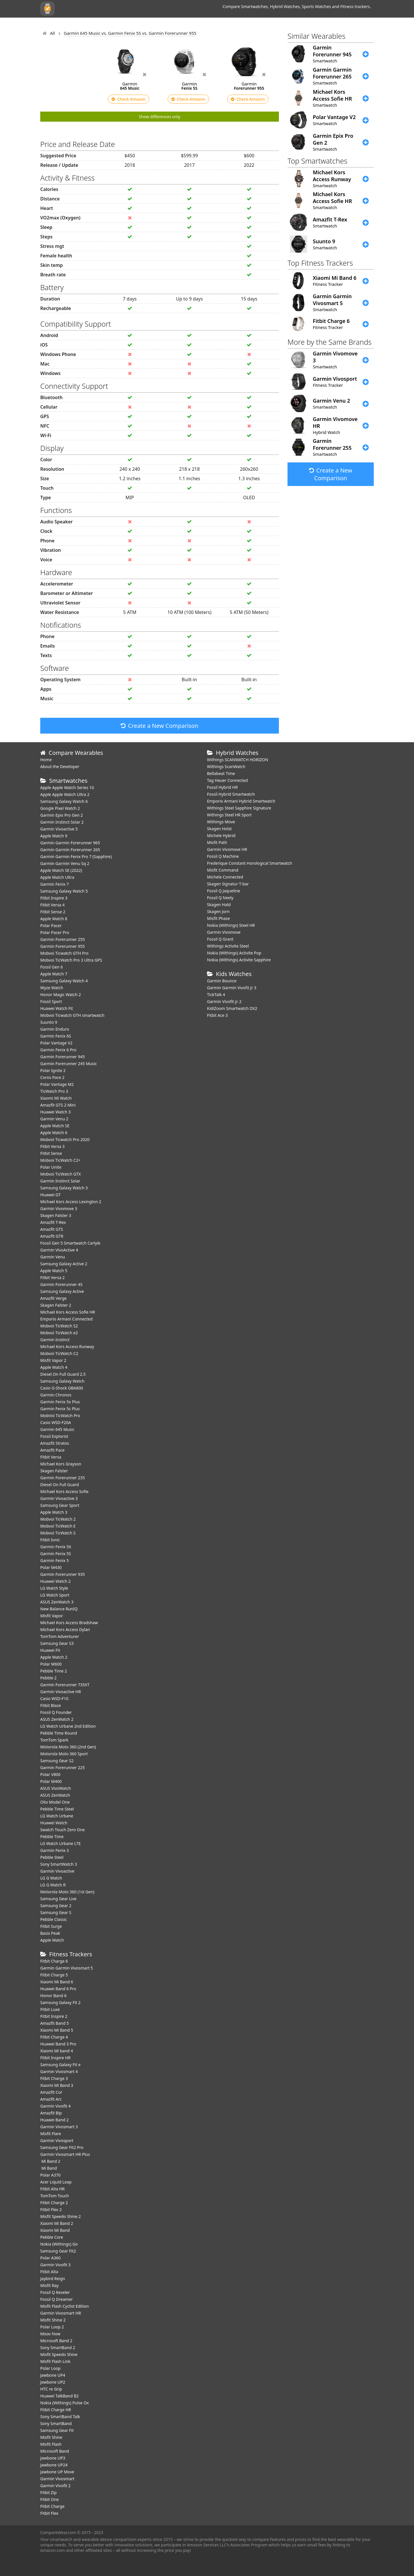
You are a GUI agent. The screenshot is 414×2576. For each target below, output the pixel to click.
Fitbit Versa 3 (52, 1146)
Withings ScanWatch (226, 766)
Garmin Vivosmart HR (60, 2313)
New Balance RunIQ (59, 1609)
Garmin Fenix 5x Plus (60, 1401)
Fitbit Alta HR (52, 2189)
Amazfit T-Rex (53, 1222)
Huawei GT (50, 1194)
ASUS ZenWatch (55, 1795)
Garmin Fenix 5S (55, 1553)
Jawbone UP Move (57, 2471)
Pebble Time (52, 1836)
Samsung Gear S (55, 1912)
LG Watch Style (54, 1588)
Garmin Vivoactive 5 (59, 829)
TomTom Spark (54, 1740)
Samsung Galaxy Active (62, 1291)
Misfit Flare (50, 2133)
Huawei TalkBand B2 (59, 2396)
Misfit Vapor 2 (53, 1360)
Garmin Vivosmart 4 (59, 2071)
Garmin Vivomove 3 (58, 1208)
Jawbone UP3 (52, 2458)
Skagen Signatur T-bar (228, 884)
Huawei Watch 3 (55, 1112)
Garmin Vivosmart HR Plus (65, 2154)
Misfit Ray (49, 2285)
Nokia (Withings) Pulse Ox (64, 2402)
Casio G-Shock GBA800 (61, 1388)
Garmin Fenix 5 (54, 1560)
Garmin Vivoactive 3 (59, 1498)
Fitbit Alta (49, 2271)
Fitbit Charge (52, 2506)
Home (46, 759)
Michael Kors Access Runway (67, 1346)
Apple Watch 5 (53, 1270)
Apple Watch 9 (53, 836)
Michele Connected (225, 877)
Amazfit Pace (52, 1450)
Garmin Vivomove (224, 932)
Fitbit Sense (51, 1153)
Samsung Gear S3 (57, 1643)
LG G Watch (51, 1878)
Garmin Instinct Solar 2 (62, 822)
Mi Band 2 (50, 2161)
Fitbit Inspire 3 (53, 898)
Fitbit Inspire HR (55, 2057)
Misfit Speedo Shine (58, 2354)
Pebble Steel (52, 1857)
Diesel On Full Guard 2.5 (63, 1374)
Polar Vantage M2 (57, 1084)
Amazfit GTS (51, 1229)
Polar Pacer (51, 925)
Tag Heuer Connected (227, 780)
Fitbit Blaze (50, 1705)
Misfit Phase (218, 918)
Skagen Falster (54, 1470)
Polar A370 (50, 2175)
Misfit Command (222, 870)
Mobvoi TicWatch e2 (59, 1332)
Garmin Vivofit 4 (55, 2106)
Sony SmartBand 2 (57, 2347)
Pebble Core (51, 2237)
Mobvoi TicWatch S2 (59, 1326)
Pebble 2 (48, 1678)
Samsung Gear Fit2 (58, 2251)
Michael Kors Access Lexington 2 (70, 1201)
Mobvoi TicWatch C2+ (60, 1160)
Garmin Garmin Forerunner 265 (70, 849)
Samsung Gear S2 (57, 1760)
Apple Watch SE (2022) (61, 870)
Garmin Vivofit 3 (55, 2264)
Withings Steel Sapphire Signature (239, 808)
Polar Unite (50, 1167)
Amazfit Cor (51, 2092)
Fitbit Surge (51, 1926)
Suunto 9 (48, 1022)
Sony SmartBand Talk (60, 2416)
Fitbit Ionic (50, 1539)
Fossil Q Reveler (55, 2292)
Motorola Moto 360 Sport (64, 1753)
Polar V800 (50, 1774)
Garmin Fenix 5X (55, 1546)
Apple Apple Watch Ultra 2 (65, 794)
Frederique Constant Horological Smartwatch (249, 863)
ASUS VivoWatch (55, 1788)
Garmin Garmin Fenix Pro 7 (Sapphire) (76, 856)
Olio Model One (55, 1802)
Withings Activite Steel (228, 946)
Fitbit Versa (50, 1457)
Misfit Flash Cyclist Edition (64, 2306)
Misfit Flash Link (55, 2361)
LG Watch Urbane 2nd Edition (68, 1726)
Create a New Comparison (159, 726)
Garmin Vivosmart (57, 2478)
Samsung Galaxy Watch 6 (64, 801)
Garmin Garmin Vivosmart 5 (66, 1968)
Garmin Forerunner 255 (62, 939)
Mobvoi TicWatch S (58, 1533)
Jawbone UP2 (52, 2382)
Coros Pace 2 (52, 1077)
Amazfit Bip (51, 2113)
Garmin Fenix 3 (54, 1850)
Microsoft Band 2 (56, 2340)
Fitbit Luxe (50, 2009)
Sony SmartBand (56, 2423)
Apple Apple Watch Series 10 (67, 787)
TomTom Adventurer (59, 1636)
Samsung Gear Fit (57, 2430)
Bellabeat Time (221, 773)
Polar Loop (50, 2368)
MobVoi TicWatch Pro (60, 1415)
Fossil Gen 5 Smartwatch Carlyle (70, 1243)
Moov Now (50, 2333)
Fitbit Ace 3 (217, 1015)
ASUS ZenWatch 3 (56, 1602)
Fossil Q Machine (223, 856)
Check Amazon (128, 99)
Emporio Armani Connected (66, 1319)
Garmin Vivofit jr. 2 (224, 1001)
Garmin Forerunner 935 (62, 1574)
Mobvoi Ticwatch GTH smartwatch (72, 1015)
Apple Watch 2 (53, 1657)
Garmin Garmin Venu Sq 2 (64, 863)
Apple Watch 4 (53, 1367)
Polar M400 (51, 1781)
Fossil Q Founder (56, 1712)
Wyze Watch (51, 987)
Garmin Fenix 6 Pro (58, 1049)
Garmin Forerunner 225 (62, 1767)
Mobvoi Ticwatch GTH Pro (64, 953)
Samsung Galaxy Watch (62, 1381)
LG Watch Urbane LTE (60, 1843)
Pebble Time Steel (57, 1809)
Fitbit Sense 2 (52, 911)
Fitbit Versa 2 (52, 1277)
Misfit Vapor (51, 1615)
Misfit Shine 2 (53, 2320)
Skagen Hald (219, 904)
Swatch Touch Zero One (62, 1829)
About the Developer (59, 766)
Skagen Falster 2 (55, 1305)
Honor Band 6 (53, 1995)
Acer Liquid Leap (56, 2182)
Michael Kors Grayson (60, 1464)
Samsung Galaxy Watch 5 (64, 891)
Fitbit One (49, 2499)
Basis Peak (50, 1933)
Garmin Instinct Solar (60, 1181)
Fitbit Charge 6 (54, 1961)
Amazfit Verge (53, 1298)
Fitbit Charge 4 (54, 2037)
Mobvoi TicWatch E (58, 1526)
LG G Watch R (53, 1885)
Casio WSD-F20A (55, 1422)
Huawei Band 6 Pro (58, 1988)
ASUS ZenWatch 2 (56, 1719)
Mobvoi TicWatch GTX (60, 1174)
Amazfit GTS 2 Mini (58, 1105)
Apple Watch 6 (53, 1132)
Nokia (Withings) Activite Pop (234, 953)
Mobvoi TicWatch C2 (59, 1353)
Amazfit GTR (51, 1236)
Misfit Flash (51, 2444)
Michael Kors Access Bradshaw (69, 1622)
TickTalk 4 (216, 994)
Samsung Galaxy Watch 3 (64, 1188)
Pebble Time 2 (53, 1671)
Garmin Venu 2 (54, 1119)
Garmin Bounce (221, 980)
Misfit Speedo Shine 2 (60, 2216)
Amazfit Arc (51, 2099)
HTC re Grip (51, 2389)
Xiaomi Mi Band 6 (56, 1981)
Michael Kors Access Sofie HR (67, 1312)
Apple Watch (52, 1940)
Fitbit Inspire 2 (53, 2016)
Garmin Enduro (54, 1029)
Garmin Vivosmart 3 (59, 2126)
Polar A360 (50, 2258)
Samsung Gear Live (58, 1898)
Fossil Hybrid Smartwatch (231, 794)
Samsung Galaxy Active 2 (63, 1263)
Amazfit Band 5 (54, 2023)
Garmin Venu (52, 1257)
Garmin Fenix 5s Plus (60, 1408)
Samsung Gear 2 (55, 1905)
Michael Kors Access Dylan (65, 1629)
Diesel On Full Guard (59, 1484)
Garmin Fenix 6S (55, 1036)
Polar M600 (51, 1664)
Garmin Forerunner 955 (62, 946)
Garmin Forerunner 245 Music (68, 1063)
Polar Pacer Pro (54, 932)
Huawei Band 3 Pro (58, 2044)
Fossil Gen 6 (51, 967)
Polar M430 (51, 1567)
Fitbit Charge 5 (54, 1975)
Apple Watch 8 (53, 918)
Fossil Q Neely (220, 897)
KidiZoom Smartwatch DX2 (232, 1008)
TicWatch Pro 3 (54, 1091)
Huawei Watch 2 (55, 1581)
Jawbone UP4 (52, 2375)
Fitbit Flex (49, 2513)
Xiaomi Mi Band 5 (56, 2030)
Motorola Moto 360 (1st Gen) (67, 1891)
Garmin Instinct (55, 1339)
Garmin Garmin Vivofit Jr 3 (231, 987)
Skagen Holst (219, 828)
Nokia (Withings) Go (59, 2244)
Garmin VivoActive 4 (59, 1250)
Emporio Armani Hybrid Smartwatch (241, 801)
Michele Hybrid (221, 835)
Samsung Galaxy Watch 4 (64, 980)
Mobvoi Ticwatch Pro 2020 (65, 1139)
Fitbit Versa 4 (52, 905)
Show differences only (159, 116)
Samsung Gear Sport (59, 1505)
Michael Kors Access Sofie (64, 1491)
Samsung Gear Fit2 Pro (61, 2147)
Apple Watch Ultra (57, 877)
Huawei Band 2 (54, 2120)
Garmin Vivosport (56, 2140)
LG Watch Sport (54, 1595)
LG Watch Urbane (56, 1816)
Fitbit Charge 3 (54, 2078)
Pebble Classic (53, 1919)
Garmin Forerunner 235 (62, 1477)
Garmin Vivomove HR (227, 849)
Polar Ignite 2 (53, 1070)
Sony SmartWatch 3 (58, 1864)
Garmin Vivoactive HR (60, 1691)
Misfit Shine (51, 2437)
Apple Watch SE (54, 1125)
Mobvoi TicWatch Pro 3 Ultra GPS (71, 960)
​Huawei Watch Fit (56, 1008)
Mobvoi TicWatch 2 (58, 1519)
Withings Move (221, 821)
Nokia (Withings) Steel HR (231, 925)
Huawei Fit (50, 1650)
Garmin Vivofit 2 (55, 2485)
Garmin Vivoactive (57, 1871)
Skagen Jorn (218, 911)
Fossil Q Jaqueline (223, 890)
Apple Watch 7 (53, 974)
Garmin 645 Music (57, 1429)
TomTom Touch (54, 2195)
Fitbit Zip (48, 2492)
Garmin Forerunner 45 (61, 1284)
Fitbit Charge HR (55, 2409)
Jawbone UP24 (54, 2465)
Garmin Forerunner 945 (62, 1056)
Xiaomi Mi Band (55, 2230)
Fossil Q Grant (220, 939)
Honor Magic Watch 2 (60, 994)
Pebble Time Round (58, 1733)
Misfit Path (217, 842)
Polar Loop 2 (52, 2327)
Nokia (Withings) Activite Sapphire (239, 959)
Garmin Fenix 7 (54, 884)
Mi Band (48, 2168)
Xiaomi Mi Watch (56, 1098)
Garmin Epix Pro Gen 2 (61, 815)
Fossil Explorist (54, 1436)
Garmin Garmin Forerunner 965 (70, 842)
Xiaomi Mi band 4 (56, 2050)
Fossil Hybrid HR (222, 787)
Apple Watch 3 (53, 1512)
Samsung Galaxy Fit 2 (60, 2002)
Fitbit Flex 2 (51, 2209)
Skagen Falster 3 (55, 1215)
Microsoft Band (54, 2451)
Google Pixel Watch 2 (60, 808)
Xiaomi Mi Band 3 (56, 2085)
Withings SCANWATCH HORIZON (237, 759)
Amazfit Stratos (54, 1443)
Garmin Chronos (55, 1395)
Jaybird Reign (52, 2278)
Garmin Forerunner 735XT (64, 1684)
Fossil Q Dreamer (56, 2299)
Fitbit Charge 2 (54, 2202)
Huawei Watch (53, 1822)
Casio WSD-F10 (54, 1698)
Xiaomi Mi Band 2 (56, 2223)
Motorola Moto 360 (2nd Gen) (68, 1747)
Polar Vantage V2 (56, 1043)
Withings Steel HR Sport (229, 815)
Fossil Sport (51, 1001)
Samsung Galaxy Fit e (60, 2064)
